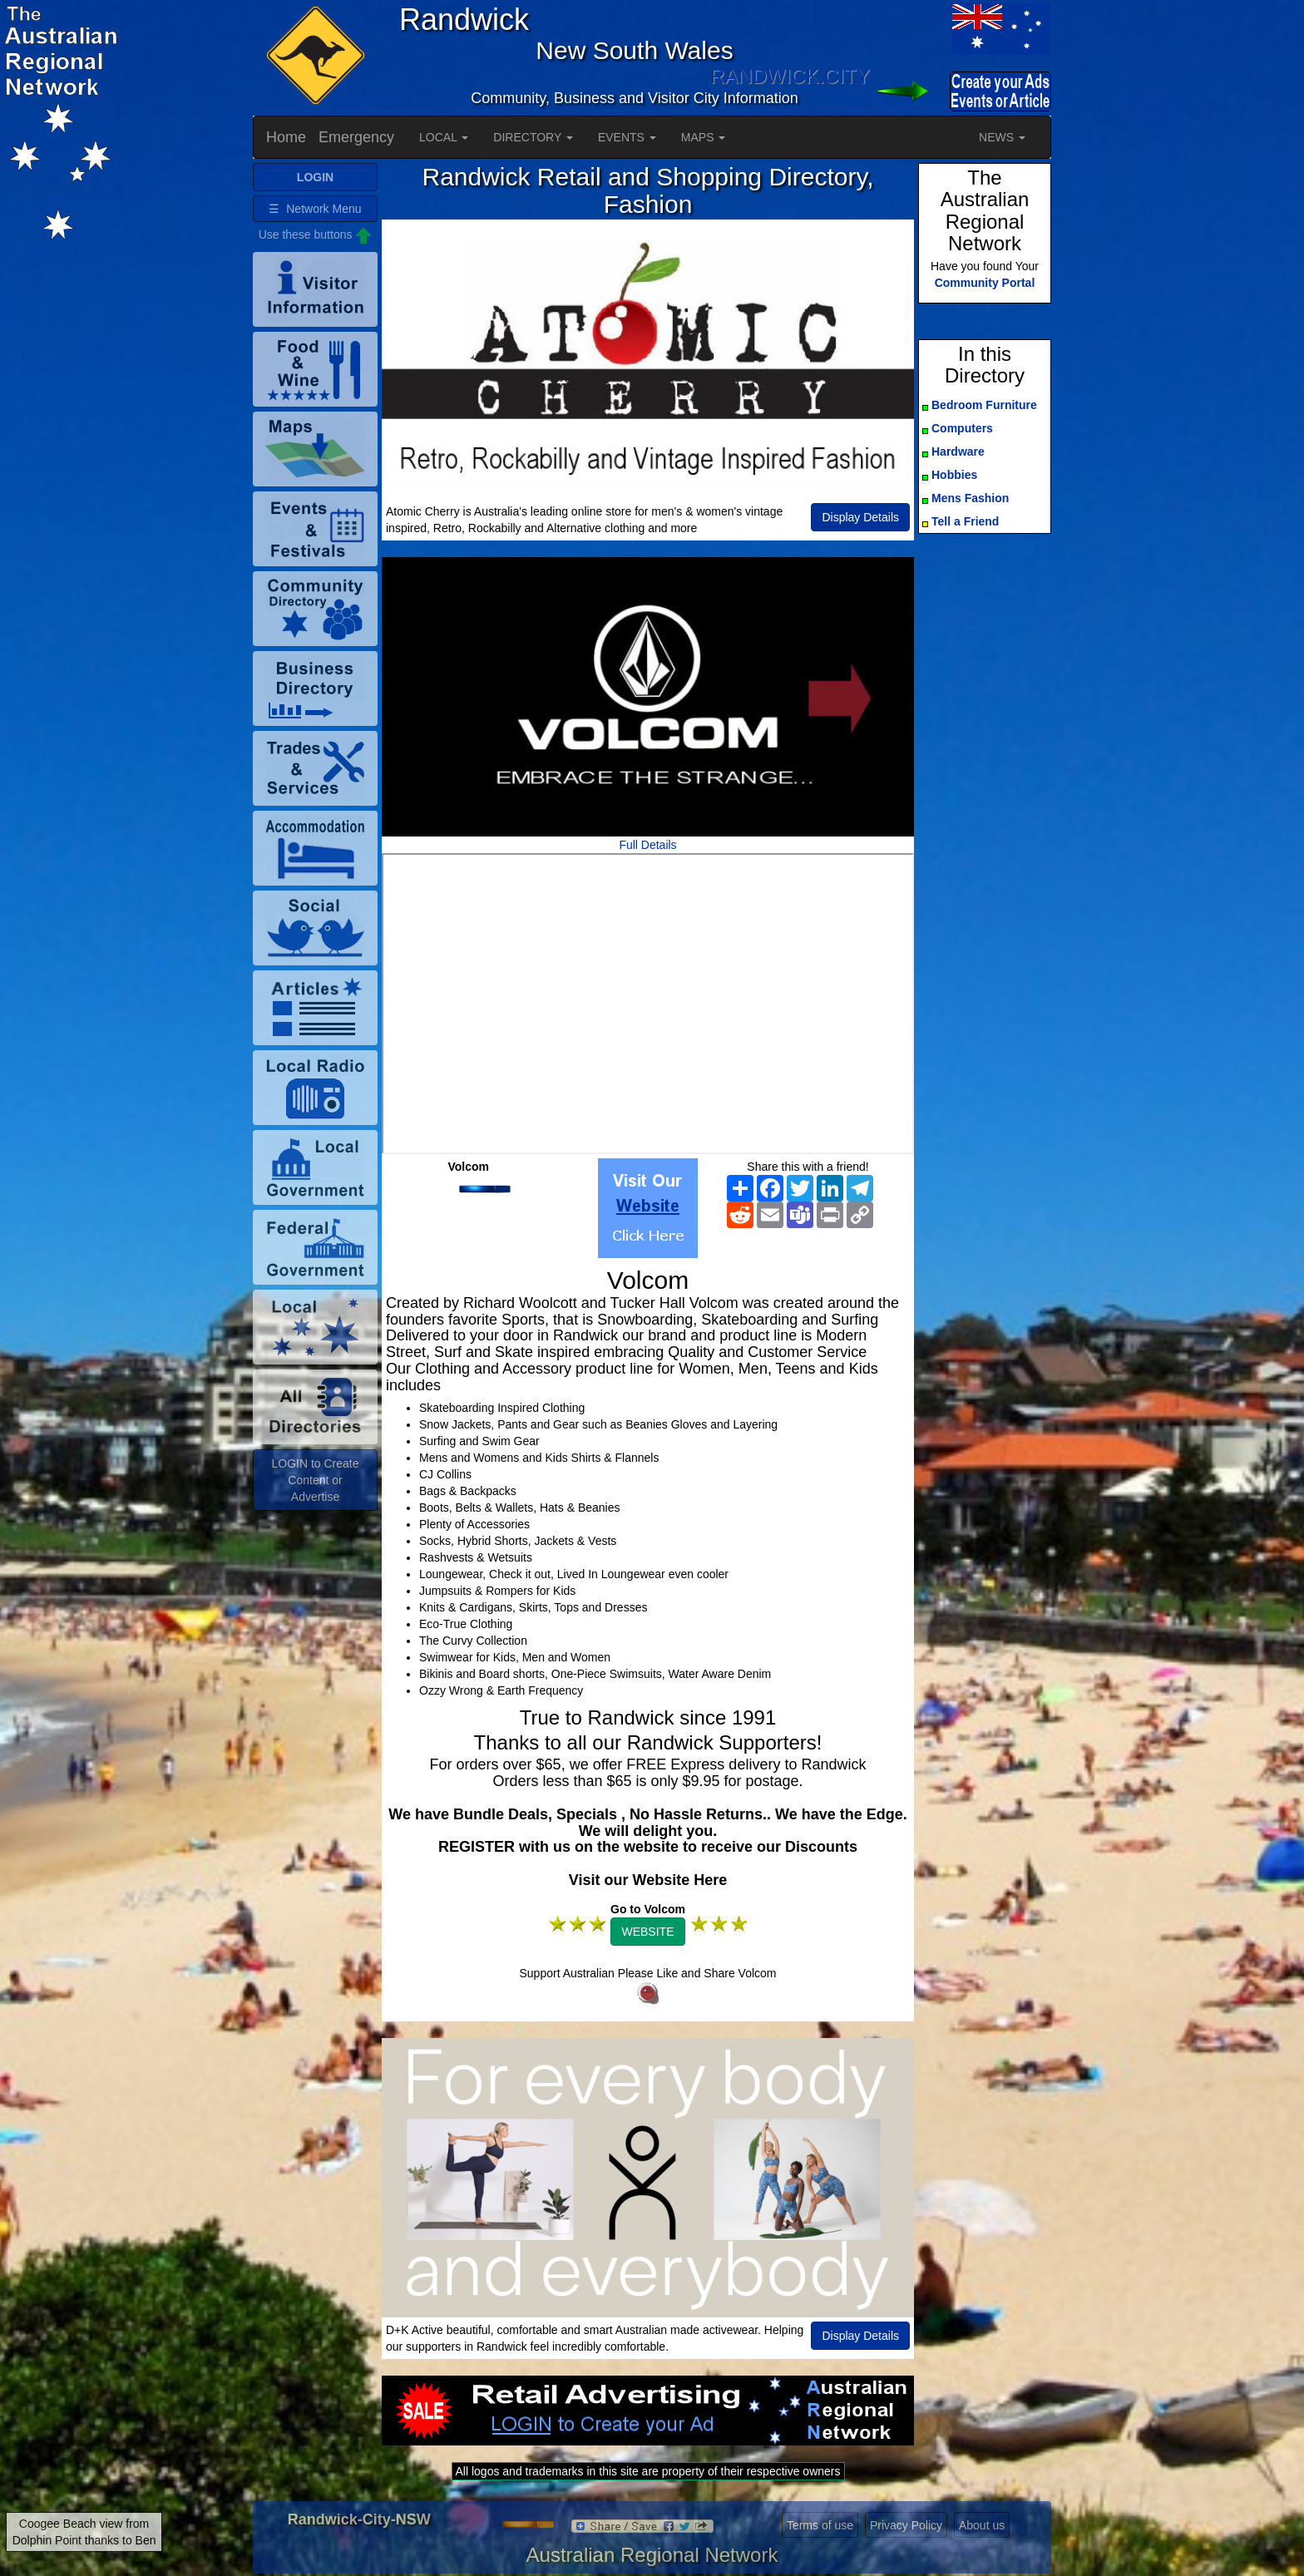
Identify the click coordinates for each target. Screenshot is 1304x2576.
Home (286, 137)
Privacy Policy (906, 2525)
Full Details (647, 844)
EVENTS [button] (627, 137)
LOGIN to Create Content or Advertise (314, 1480)
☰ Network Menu (315, 208)
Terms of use (820, 2525)
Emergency (356, 137)
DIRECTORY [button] (533, 137)
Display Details (860, 517)
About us (982, 2525)
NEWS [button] (1002, 137)
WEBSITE (647, 1931)
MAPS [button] (703, 137)
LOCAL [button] (443, 137)
